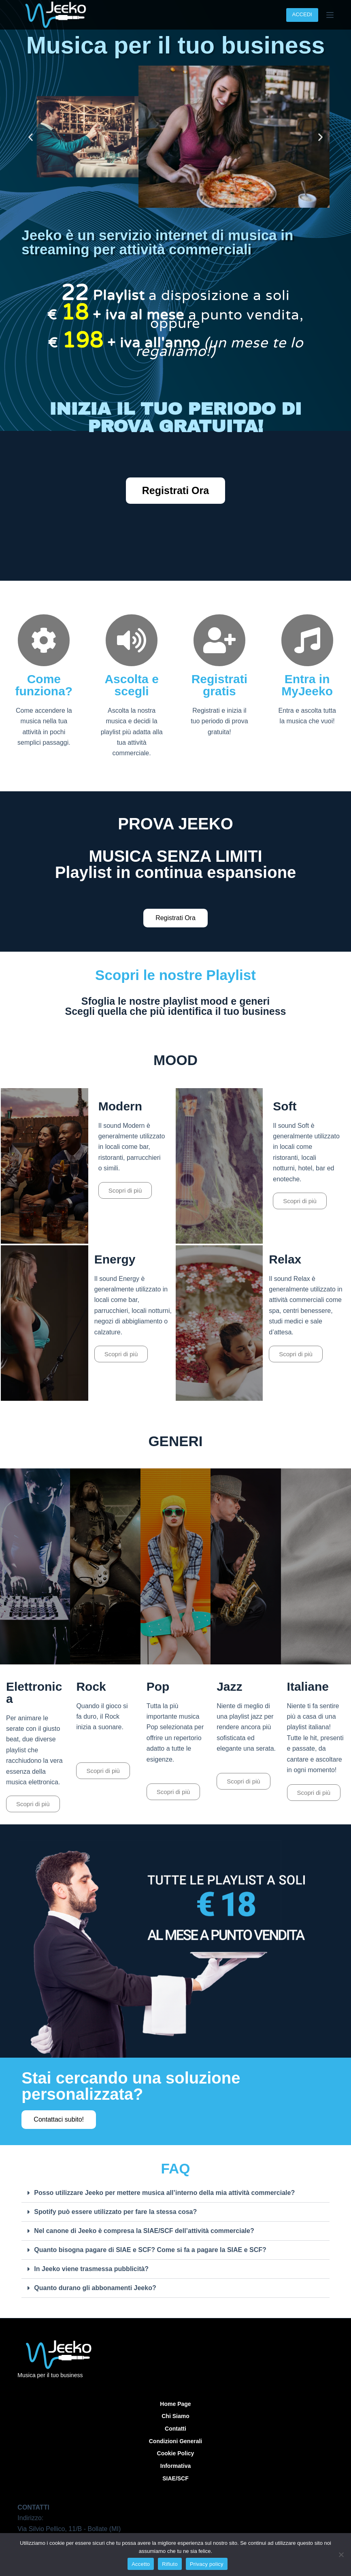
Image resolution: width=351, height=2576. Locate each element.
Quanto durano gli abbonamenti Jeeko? (95, 2287)
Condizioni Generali (175, 2441)
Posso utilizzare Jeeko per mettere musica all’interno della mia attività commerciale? (164, 2192)
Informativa (175, 2466)
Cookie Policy (175, 2453)
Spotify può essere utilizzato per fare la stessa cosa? (115, 2211)
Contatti (175, 2428)
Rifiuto (170, 2564)
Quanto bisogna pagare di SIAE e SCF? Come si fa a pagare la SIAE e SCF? (150, 2249)
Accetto (141, 2564)
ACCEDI (302, 14)
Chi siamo (175, 2416)
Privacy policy (206, 2564)
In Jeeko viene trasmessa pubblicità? (91, 2268)
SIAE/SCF (175, 2478)
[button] (31, 137)
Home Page (175, 2404)
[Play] (44, 1166)
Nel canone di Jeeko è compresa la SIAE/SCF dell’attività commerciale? (144, 2230)
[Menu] (330, 15)
